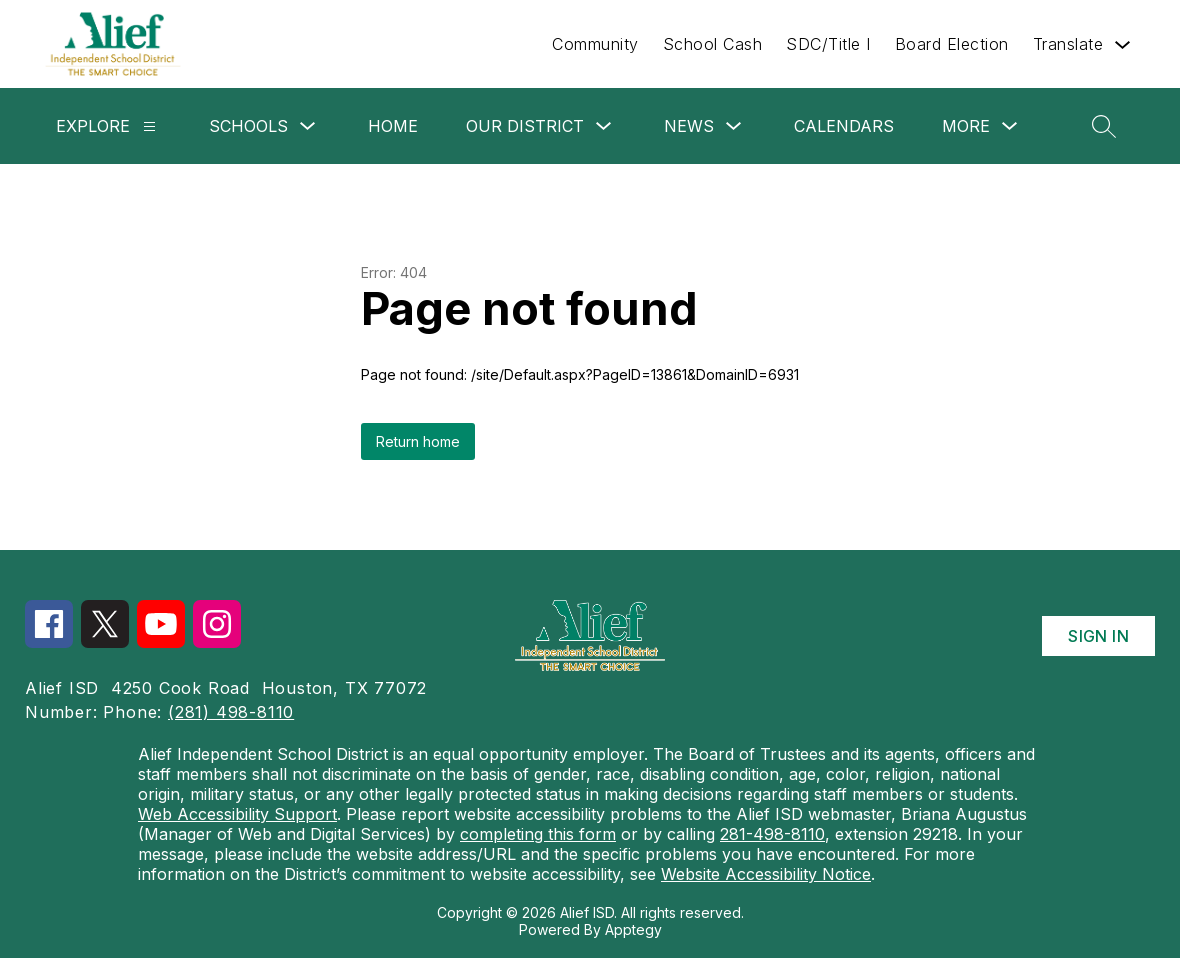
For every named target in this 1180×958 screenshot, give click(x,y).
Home (393, 126)
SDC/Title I (828, 44)
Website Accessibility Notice (766, 874)
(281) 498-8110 (231, 712)
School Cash (713, 44)
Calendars (844, 126)
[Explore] (149, 126)
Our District (525, 126)
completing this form (538, 834)
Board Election (952, 44)
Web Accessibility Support (237, 814)
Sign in (1098, 636)
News (689, 126)
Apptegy (633, 929)
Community (595, 44)
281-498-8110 (772, 834)
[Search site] (1104, 126)
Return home (418, 441)
